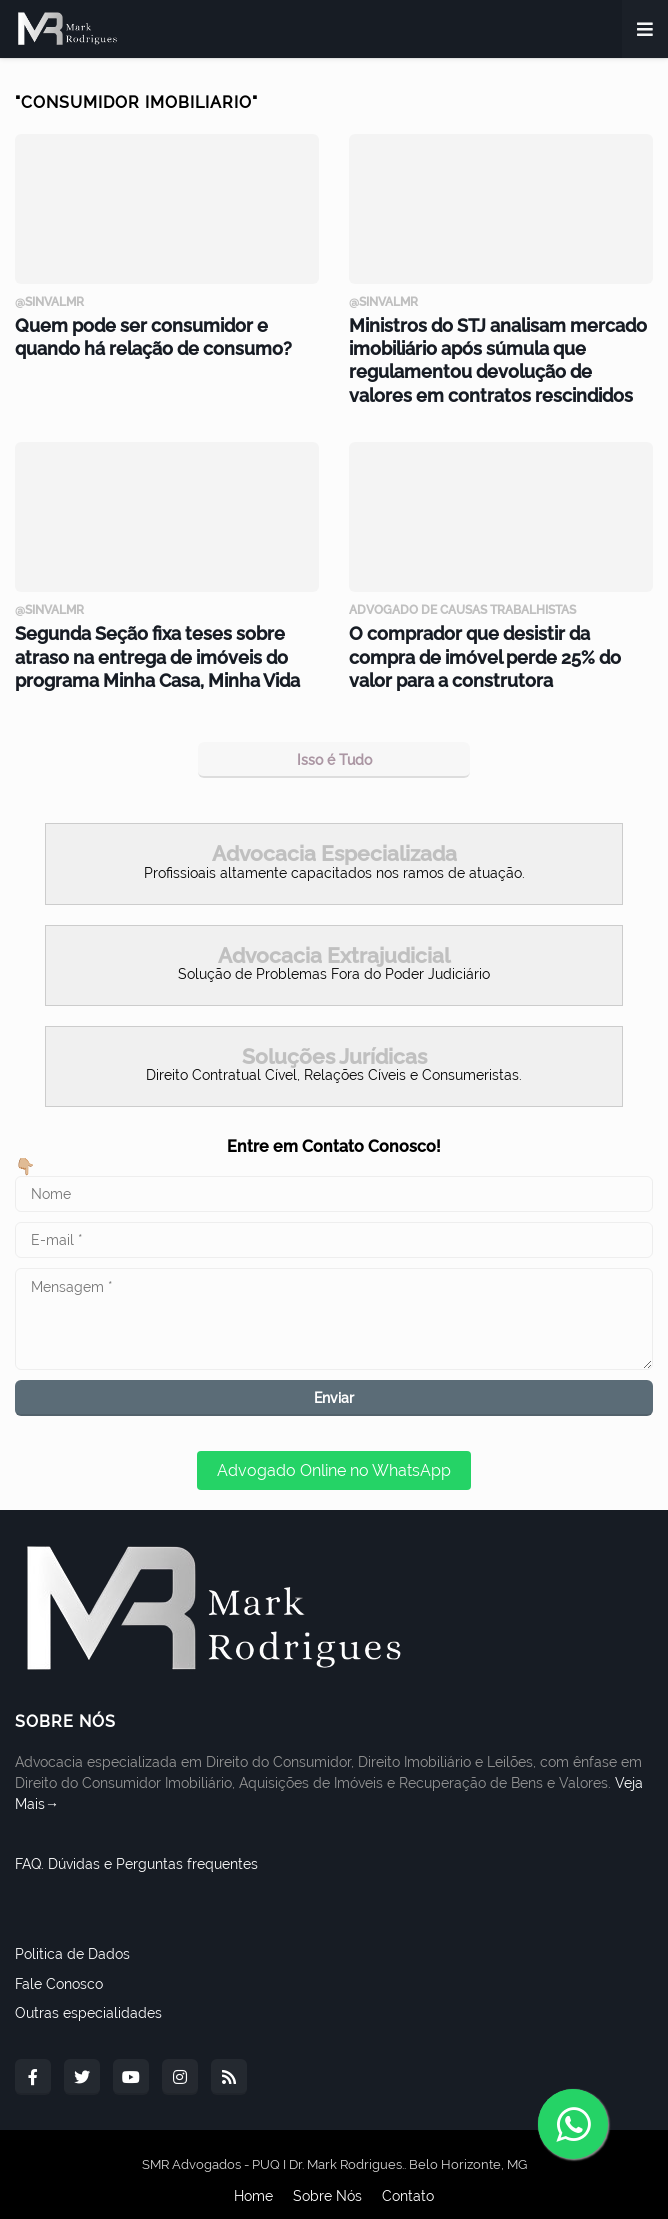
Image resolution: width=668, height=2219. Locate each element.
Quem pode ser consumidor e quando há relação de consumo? (161, 334)
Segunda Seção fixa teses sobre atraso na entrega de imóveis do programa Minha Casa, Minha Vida (163, 642)
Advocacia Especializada (334, 835)
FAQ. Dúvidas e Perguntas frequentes (136, 1846)
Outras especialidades (88, 1995)
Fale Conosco (59, 1965)
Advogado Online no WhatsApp (334, 1452)
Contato (408, 2178)
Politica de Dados (72, 1936)
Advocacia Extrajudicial (334, 936)
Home (253, 2178)
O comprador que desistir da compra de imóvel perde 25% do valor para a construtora (489, 642)
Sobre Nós (327, 2178)
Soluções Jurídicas (334, 1038)
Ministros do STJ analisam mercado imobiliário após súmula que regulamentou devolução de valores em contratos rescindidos (490, 354)
